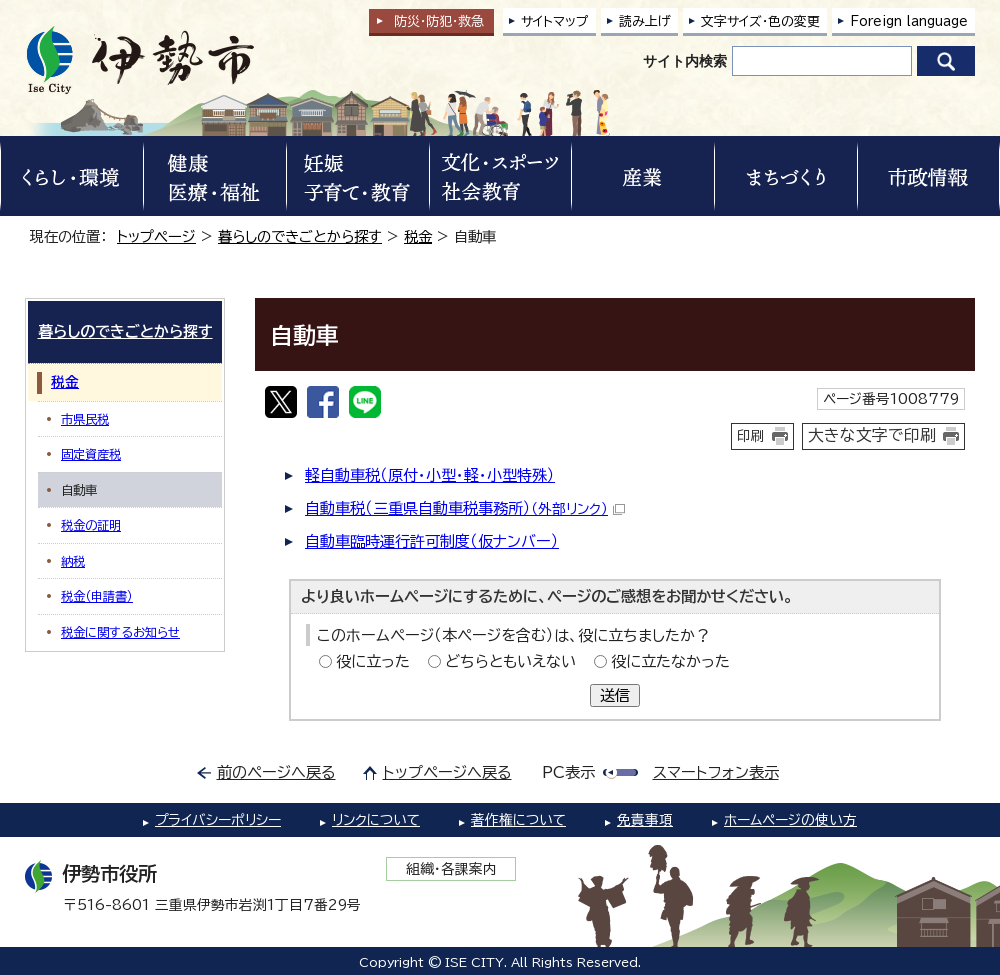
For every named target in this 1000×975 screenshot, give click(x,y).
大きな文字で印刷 (872, 435)
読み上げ (645, 21)
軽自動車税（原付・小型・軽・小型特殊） (430, 475)
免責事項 (645, 820)
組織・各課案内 (451, 869)
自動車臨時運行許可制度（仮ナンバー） (432, 541)
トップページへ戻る (447, 772)
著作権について (518, 820)
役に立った (373, 661)
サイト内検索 (685, 61)
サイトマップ (555, 21)
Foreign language (909, 21)
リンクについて (376, 820)
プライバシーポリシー (218, 820)
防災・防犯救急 (439, 21)
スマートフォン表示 (716, 772)
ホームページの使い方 (790, 820)
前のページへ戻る (276, 772)
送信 (615, 695)
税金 (418, 236)
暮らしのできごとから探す (300, 236)
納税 (73, 561)
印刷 (751, 436)
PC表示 (568, 772)
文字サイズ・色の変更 (760, 21)
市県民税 (85, 419)
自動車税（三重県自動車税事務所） (465, 508)
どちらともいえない (510, 661)
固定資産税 (91, 454)
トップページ (156, 236)
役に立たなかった (670, 661)
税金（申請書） (97, 596)
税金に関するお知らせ (120, 632)
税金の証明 (91, 525)
